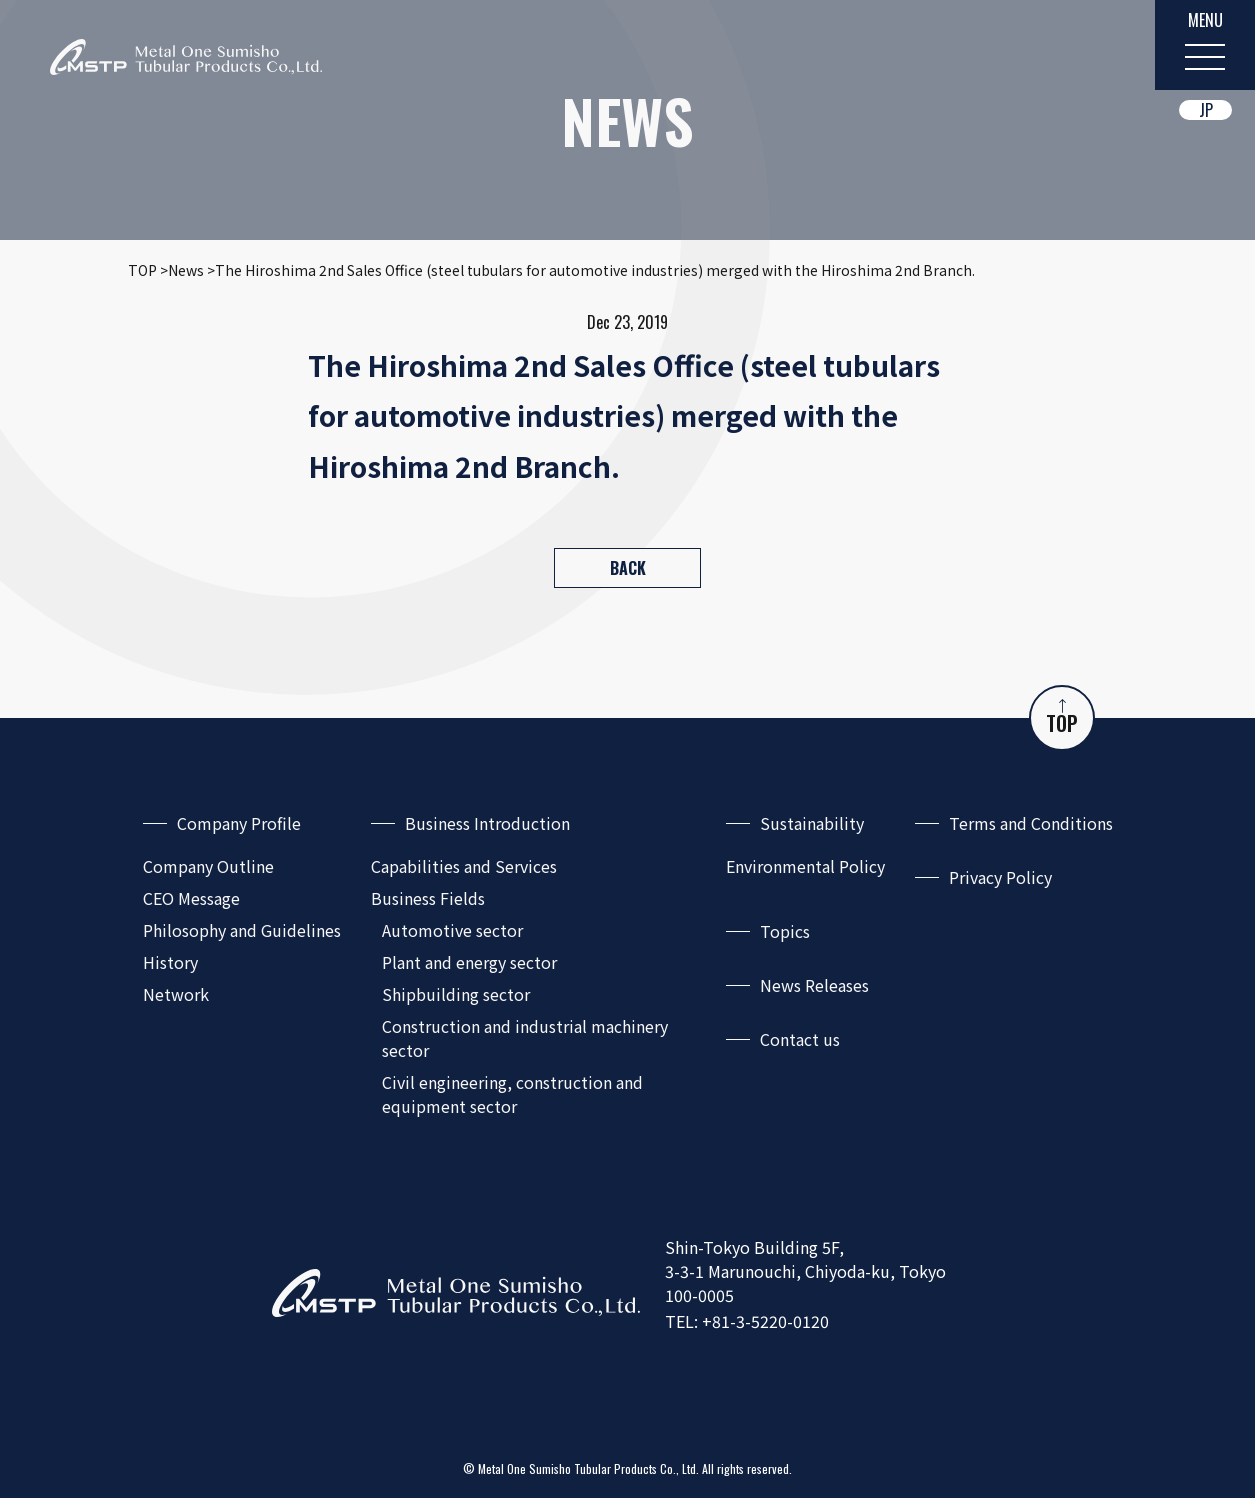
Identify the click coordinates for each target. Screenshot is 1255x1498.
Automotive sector (452, 930)
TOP (1062, 718)
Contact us (800, 1039)
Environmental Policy (805, 866)
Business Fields (428, 898)
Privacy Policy (1000, 877)
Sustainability (812, 823)
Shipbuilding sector (456, 994)
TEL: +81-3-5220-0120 (747, 1321)
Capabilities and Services (464, 866)
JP (1206, 110)
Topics (785, 931)
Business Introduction (487, 823)
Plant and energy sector (469, 962)
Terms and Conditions (1031, 823)
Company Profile (239, 823)
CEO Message (191, 898)
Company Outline (208, 866)
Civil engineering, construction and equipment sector (512, 1094)
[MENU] (1205, 45)
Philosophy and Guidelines (242, 930)
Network (176, 994)
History (170, 962)
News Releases (814, 985)
